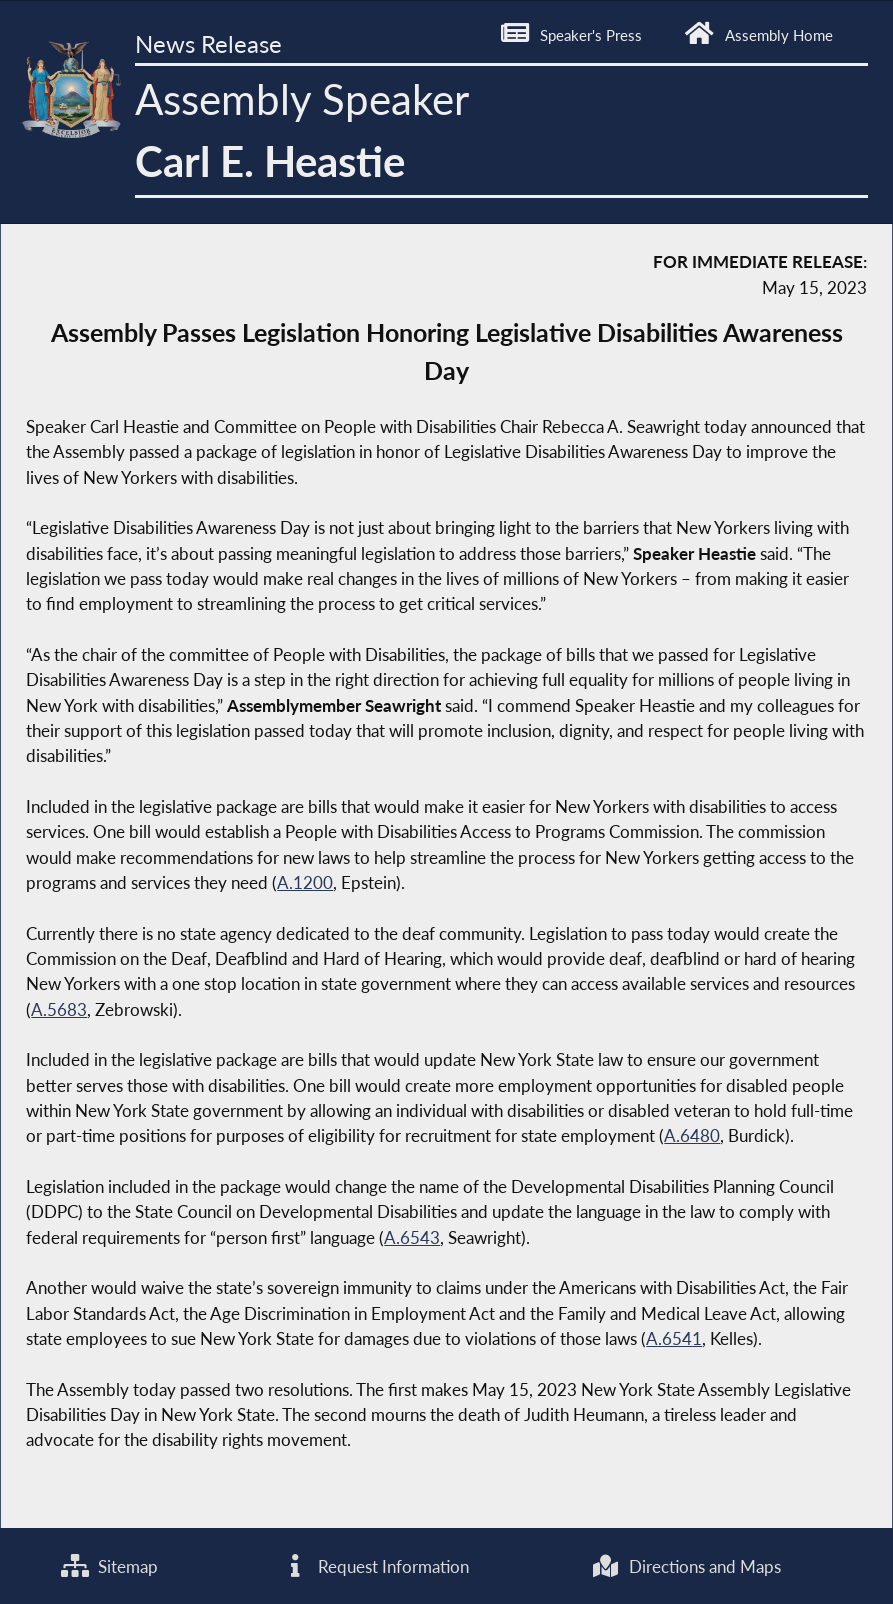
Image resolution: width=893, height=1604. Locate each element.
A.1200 (305, 882)
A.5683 (59, 1009)
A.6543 (412, 1237)
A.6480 (692, 1135)
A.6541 (674, 1338)
